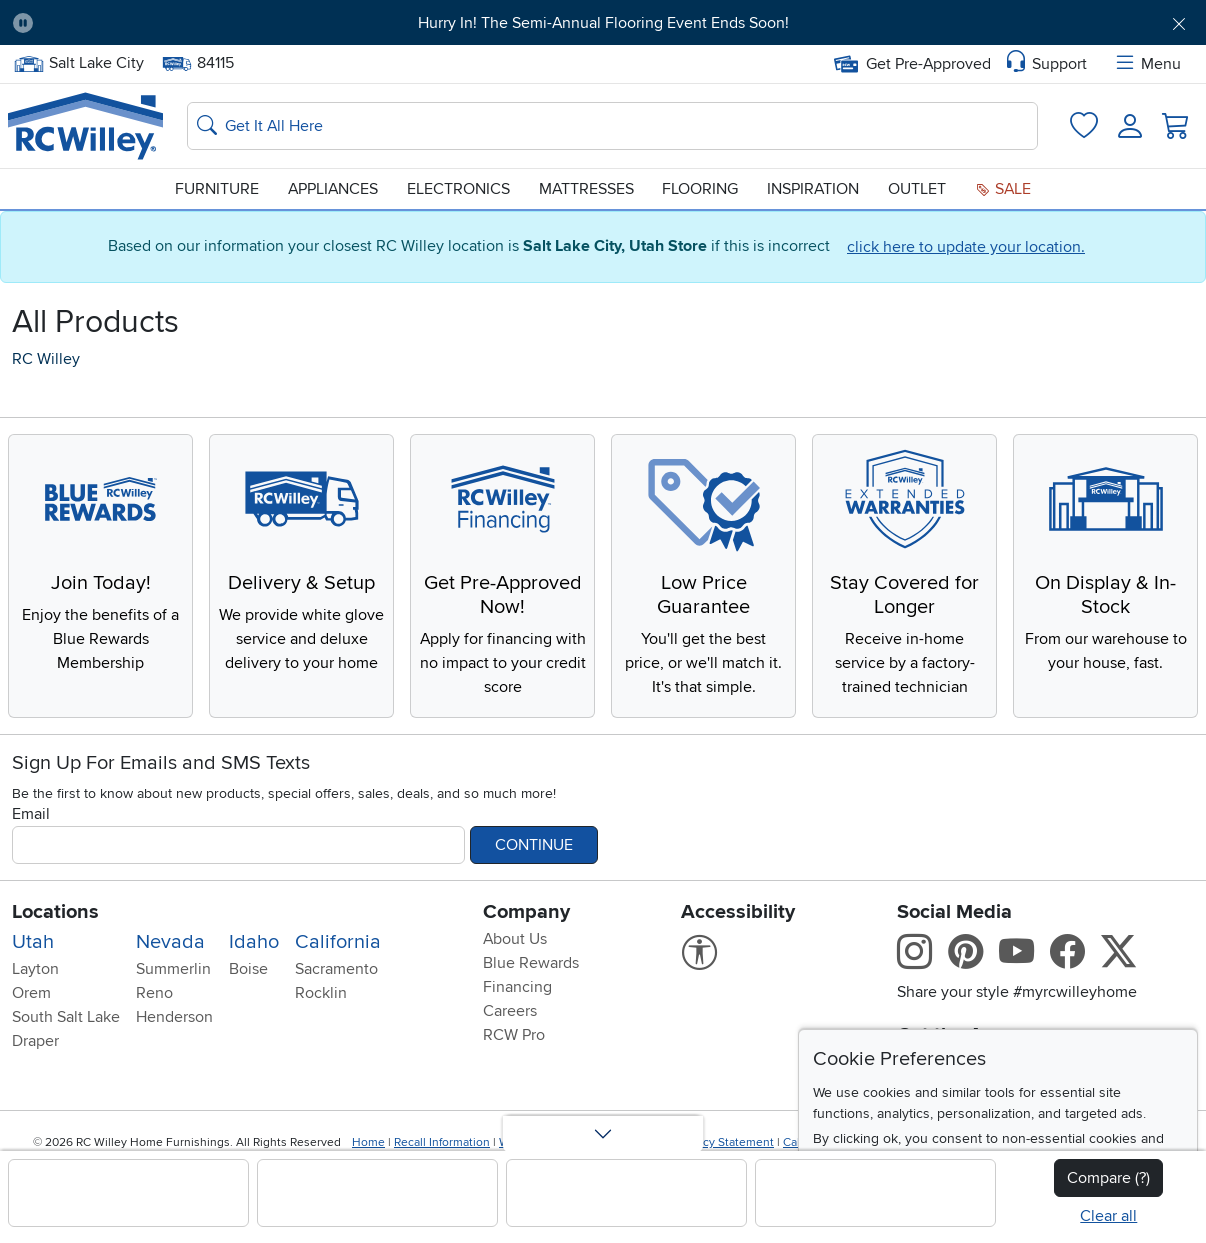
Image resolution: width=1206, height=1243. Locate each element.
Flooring (700, 189)
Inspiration (813, 189)
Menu (1147, 64)
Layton (35, 969)
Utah (33, 942)
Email (31, 814)
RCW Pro (514, 1035)
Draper (35, 1041)
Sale (1003, 189)
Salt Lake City (78, 63)
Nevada (170, 942)
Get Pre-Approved (912, 64)
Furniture (217, 189)
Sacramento (336, 969)
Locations (55, 912)
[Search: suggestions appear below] (612, 126)
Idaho (254, 942)
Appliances (333, 189)
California (338, 942)
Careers (510, 1011)
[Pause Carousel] (23, 23)
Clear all (1108, 1216)
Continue (534, 845)
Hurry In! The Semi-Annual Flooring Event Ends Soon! (603, 23)
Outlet (917, 189)
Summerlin (173, 969)
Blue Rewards (531, 963)
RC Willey (46, 359)
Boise (248, 969)
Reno (154, 993)
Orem (31, 993)
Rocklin (321, 993)
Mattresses (586, 189)
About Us (515, 939)
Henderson (174, 1017)
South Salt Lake (66, 1017)
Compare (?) (1108, 1178)
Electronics (458, 189)
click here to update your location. (966, 247)
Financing (517, 987)
